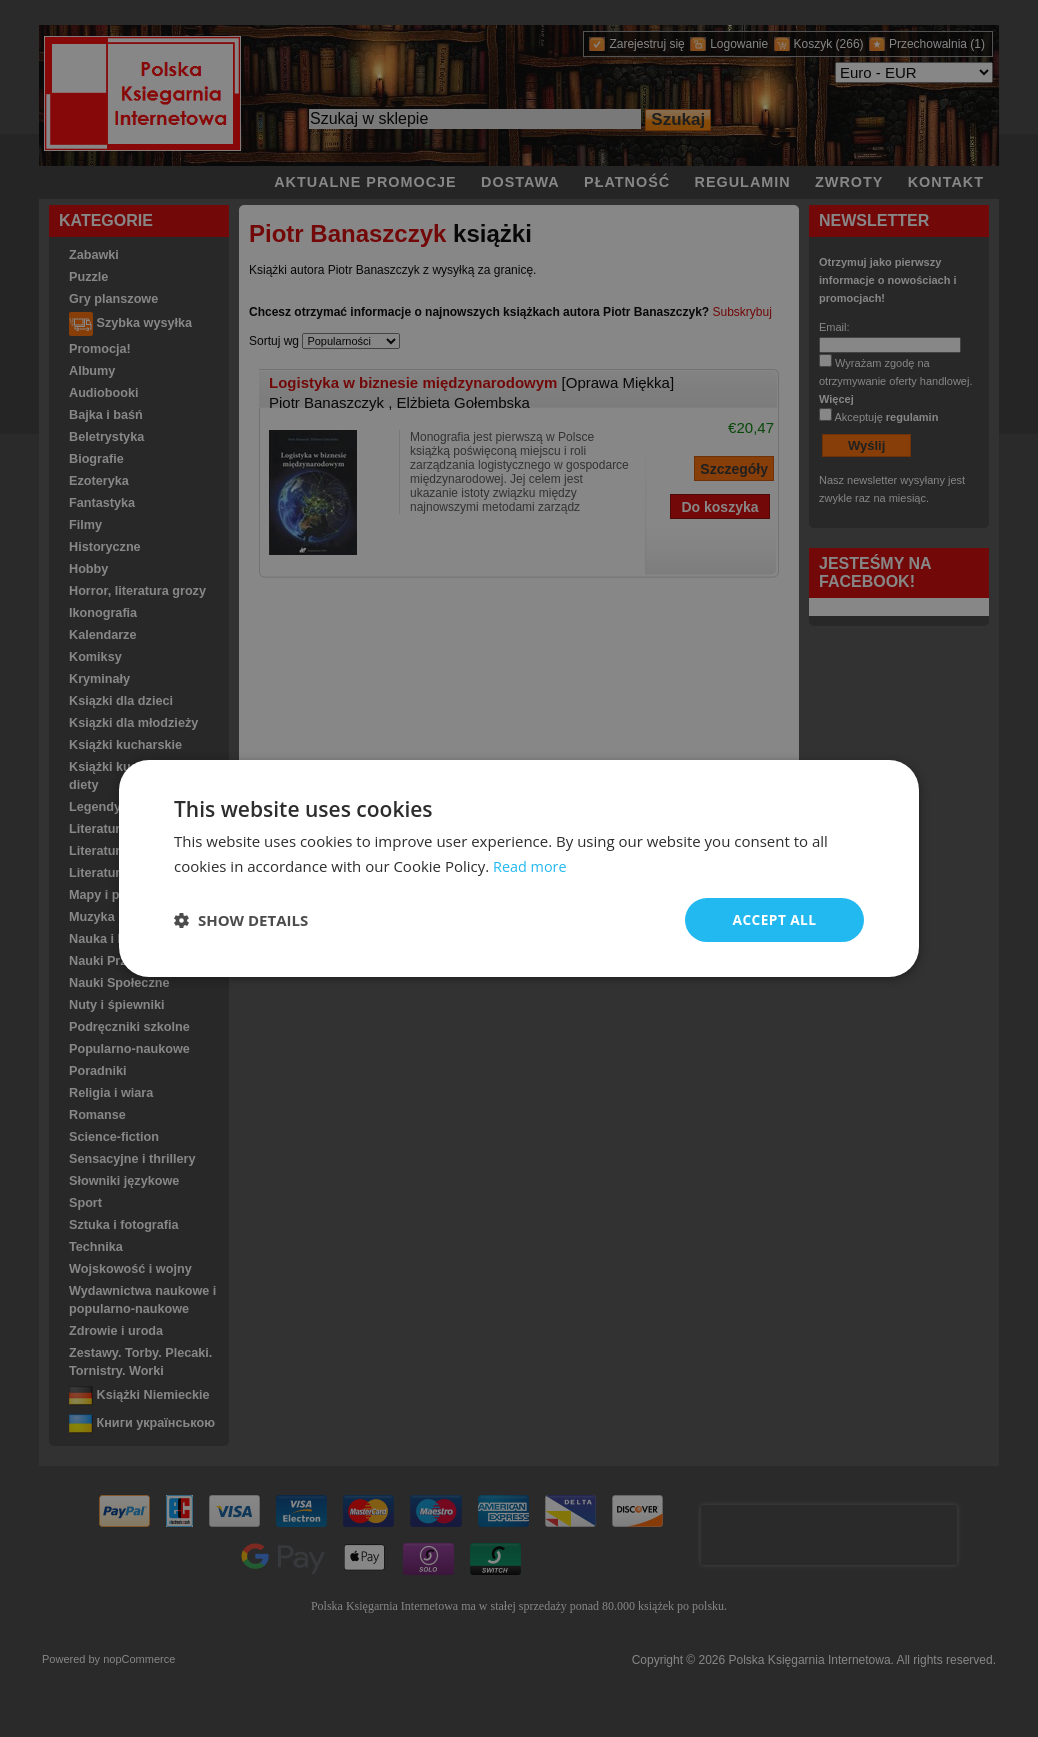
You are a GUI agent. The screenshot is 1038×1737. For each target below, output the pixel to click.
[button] (241, 920)
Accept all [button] (774, 919)
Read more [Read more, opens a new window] (531, 865)
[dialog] (519, 868)
